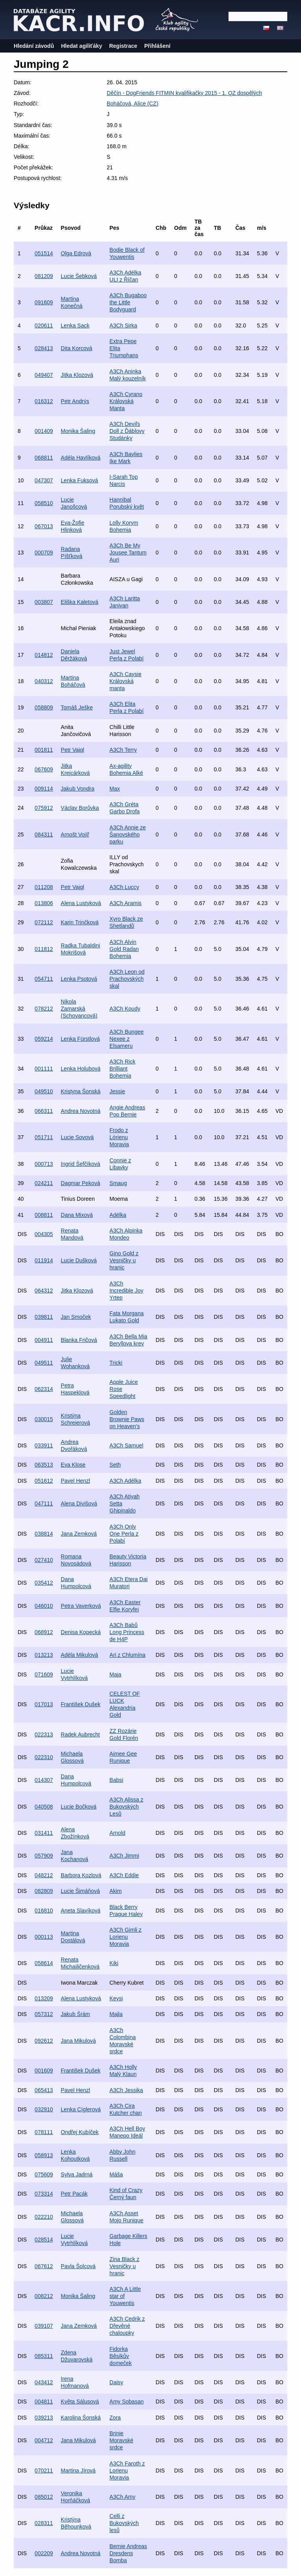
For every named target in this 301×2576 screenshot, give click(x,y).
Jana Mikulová (78, 2041)
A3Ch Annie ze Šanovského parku (127, 834)
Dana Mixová (77, 1215)
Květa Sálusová (80, 2401)
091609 (43, 302)
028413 (43, 348)
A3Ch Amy (122, 2497)
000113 (43, 1937)
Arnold (117, 1833)
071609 (43, 1674)
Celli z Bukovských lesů (124, 2523)
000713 (43, 1164)
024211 (43, 1183)
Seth (115, 1465)
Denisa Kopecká (81, 1632)
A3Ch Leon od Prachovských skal (127, 979)
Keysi (116, 1998)
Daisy (116, 2382)
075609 (43, 2174)
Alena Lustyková (81, 903)
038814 (43, 1534)
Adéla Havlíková (80, 457)
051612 (43, 1481)
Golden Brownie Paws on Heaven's (126, 1419)
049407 (43, 375)
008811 (43, 1215)
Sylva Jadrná (76, 2174)
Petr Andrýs (75, 401)
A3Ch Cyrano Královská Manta (125, 401)
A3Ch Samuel (126, 1445)
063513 (43, 1465)
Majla (115, 2014)
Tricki (115, 1363)
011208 (43, 887)
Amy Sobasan (126, 2401)
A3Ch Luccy (124, 887)
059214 (43, 1039)
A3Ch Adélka (125, 1481)
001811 (43, 750)
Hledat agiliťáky (81, 46)
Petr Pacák (74, 2194)
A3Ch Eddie (124, 1875)
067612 (43, 2266)
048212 (43, 1875)
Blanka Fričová (79, 1340)
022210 (43, 2217)
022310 (43, 1757)
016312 (43, 401)
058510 (43, 503)
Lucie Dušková (79, 1260)
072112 (43, 922)
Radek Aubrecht (80, 1734)
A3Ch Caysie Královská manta (125, 681)
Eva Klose (73, 1465)
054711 (43, 979)
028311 (43, 2523)
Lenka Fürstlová (80, 1039)
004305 (43, 1234)
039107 (43, 2326)
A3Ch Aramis (125, 903)
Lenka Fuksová (79, 480)
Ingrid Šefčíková (80, 1164)
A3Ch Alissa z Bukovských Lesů (126, 1806)
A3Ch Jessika (126, 2090)
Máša (116, 2174)
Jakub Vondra (77, 788)
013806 (43, 903)
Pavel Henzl (75, 1481)
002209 (43, 2553)
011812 (43, 949)
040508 (43, 1806)
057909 (43, 1855)
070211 (43, 2470)
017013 (43, 1704)
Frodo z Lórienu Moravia (119, 1137)
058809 (43, 707)
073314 (43, 2194)
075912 (43, 808)
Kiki (113, 1963)
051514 (43, 253)
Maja (115, 1674)
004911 (43, 1340)
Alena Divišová (79, 1503)
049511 (43, 1363)
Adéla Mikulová (79, 1655)
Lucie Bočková (78, 1806)
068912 (43, 1632)
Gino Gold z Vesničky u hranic (123, 1260)
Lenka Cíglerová (81, 2109)
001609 (43, 2070)
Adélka (117, 1215)
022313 (43, 1734)
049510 (43, 1091)
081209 (43, 276)
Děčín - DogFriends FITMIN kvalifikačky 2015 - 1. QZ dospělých (184, 93)
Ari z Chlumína (127, 1655)
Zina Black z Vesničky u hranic (124, 2266)
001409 (43, 431)
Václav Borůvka (80, 808)
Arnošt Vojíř (75, 834)
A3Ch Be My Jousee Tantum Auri (128, 552)
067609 (43, 769)
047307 (43, 480)
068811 (43, 457)
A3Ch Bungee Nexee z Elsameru (126, 1039)
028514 (43, 2239)
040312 (43, 681)
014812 (43, 655)
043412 (43, 2382)
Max (114, 788)
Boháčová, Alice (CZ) (132, 103)
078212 (43, 1008)
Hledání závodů (34, 46)
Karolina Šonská (81, 2417)
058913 (43, 2155)
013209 (43, 1998)
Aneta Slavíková (80, 1910)
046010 (43, 1606)
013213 (43, 1655)
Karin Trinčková (79, 922)
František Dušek (80, 1704)
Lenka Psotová (79, 979)
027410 (43, 1560)
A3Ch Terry (123, 750)
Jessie (117, 1091)
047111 (43, 1503)
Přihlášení (157, 46)
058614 (43, 1963)
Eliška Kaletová (79, 602)
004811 (43, 2401)
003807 (43, 602)
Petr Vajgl (72, 750)
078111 (43, 2132)
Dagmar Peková (80, 1183)
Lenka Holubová (80, 1068)
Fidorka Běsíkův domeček (120, 2356)
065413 (43, 2090)
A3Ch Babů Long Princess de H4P (126, 1632)
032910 (43, 2109)
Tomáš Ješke (77, 707)
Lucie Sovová (77, 1137)
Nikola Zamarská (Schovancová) (79, 1008)
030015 (43, 1419)
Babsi (116, 1780)
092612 (43, 2041)
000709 (43, 552)
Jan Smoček (76, 1317)
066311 (43, 1111)
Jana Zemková (79, 1534)
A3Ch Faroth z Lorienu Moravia (127, 2470)
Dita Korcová (76, 348)
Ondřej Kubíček (80, 2132)
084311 (43, 834)
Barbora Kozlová (81, 1875)
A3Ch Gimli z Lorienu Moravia (125, 1937)
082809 (43, 1891)
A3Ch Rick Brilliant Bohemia (122, 1068)
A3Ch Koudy (124, 1008)
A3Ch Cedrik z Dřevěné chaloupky (127, 2326)
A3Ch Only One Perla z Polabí (123, 1533)
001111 (43, 1068)
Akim (115, 1891)
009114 (43, 788)
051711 (43, 1137)
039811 (43, 1317)
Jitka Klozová (77, 375)
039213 (43, 2417)
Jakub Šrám (75, 2014)
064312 (43, 1290)
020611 (43, 325)
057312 (43, 2014)
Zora (115, 2417)
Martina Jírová (78, 2470)
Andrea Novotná (80, 1111)
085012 (43, 2497)
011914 (43, 1260)
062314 (43, 1389)
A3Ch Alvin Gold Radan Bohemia (124, 949)
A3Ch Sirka (123, 325)
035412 (43, 1583)
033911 (43, 1445)
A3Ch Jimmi (124, 1855)
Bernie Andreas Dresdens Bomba (128, 2553)
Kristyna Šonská (80, 1091)
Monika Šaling (78, 431)
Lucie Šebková (79, 276)
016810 (43, 1910)
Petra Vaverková (81, 1606)
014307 (43, 1780)
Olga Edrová (76, 253)
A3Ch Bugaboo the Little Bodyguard (128, 302)
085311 (43, 2356)
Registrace (123, 46)
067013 (43, 526)
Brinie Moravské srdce (121, 2440)
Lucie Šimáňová (80, 1891)
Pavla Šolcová (78, 2266)
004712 (43, 2440)
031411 (43, 1833)
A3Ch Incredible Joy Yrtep (126, 1290)
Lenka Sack (75, 325)
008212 (43, 2296)
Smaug (118, 1183)
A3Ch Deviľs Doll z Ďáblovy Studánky (126, 431)
